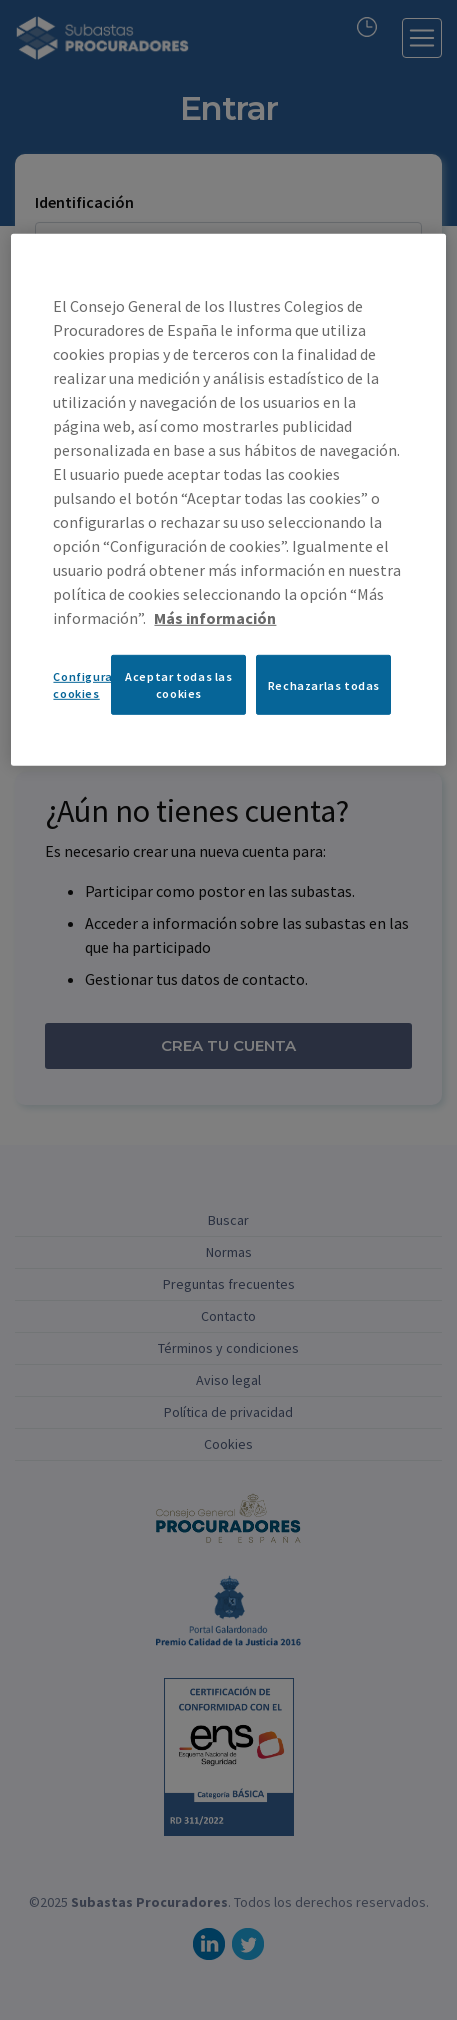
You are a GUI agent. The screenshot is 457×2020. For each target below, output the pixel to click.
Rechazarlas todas (324, 684)
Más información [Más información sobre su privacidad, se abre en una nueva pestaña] (215, 618)
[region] (228, 500)
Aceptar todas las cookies (178, 685)
